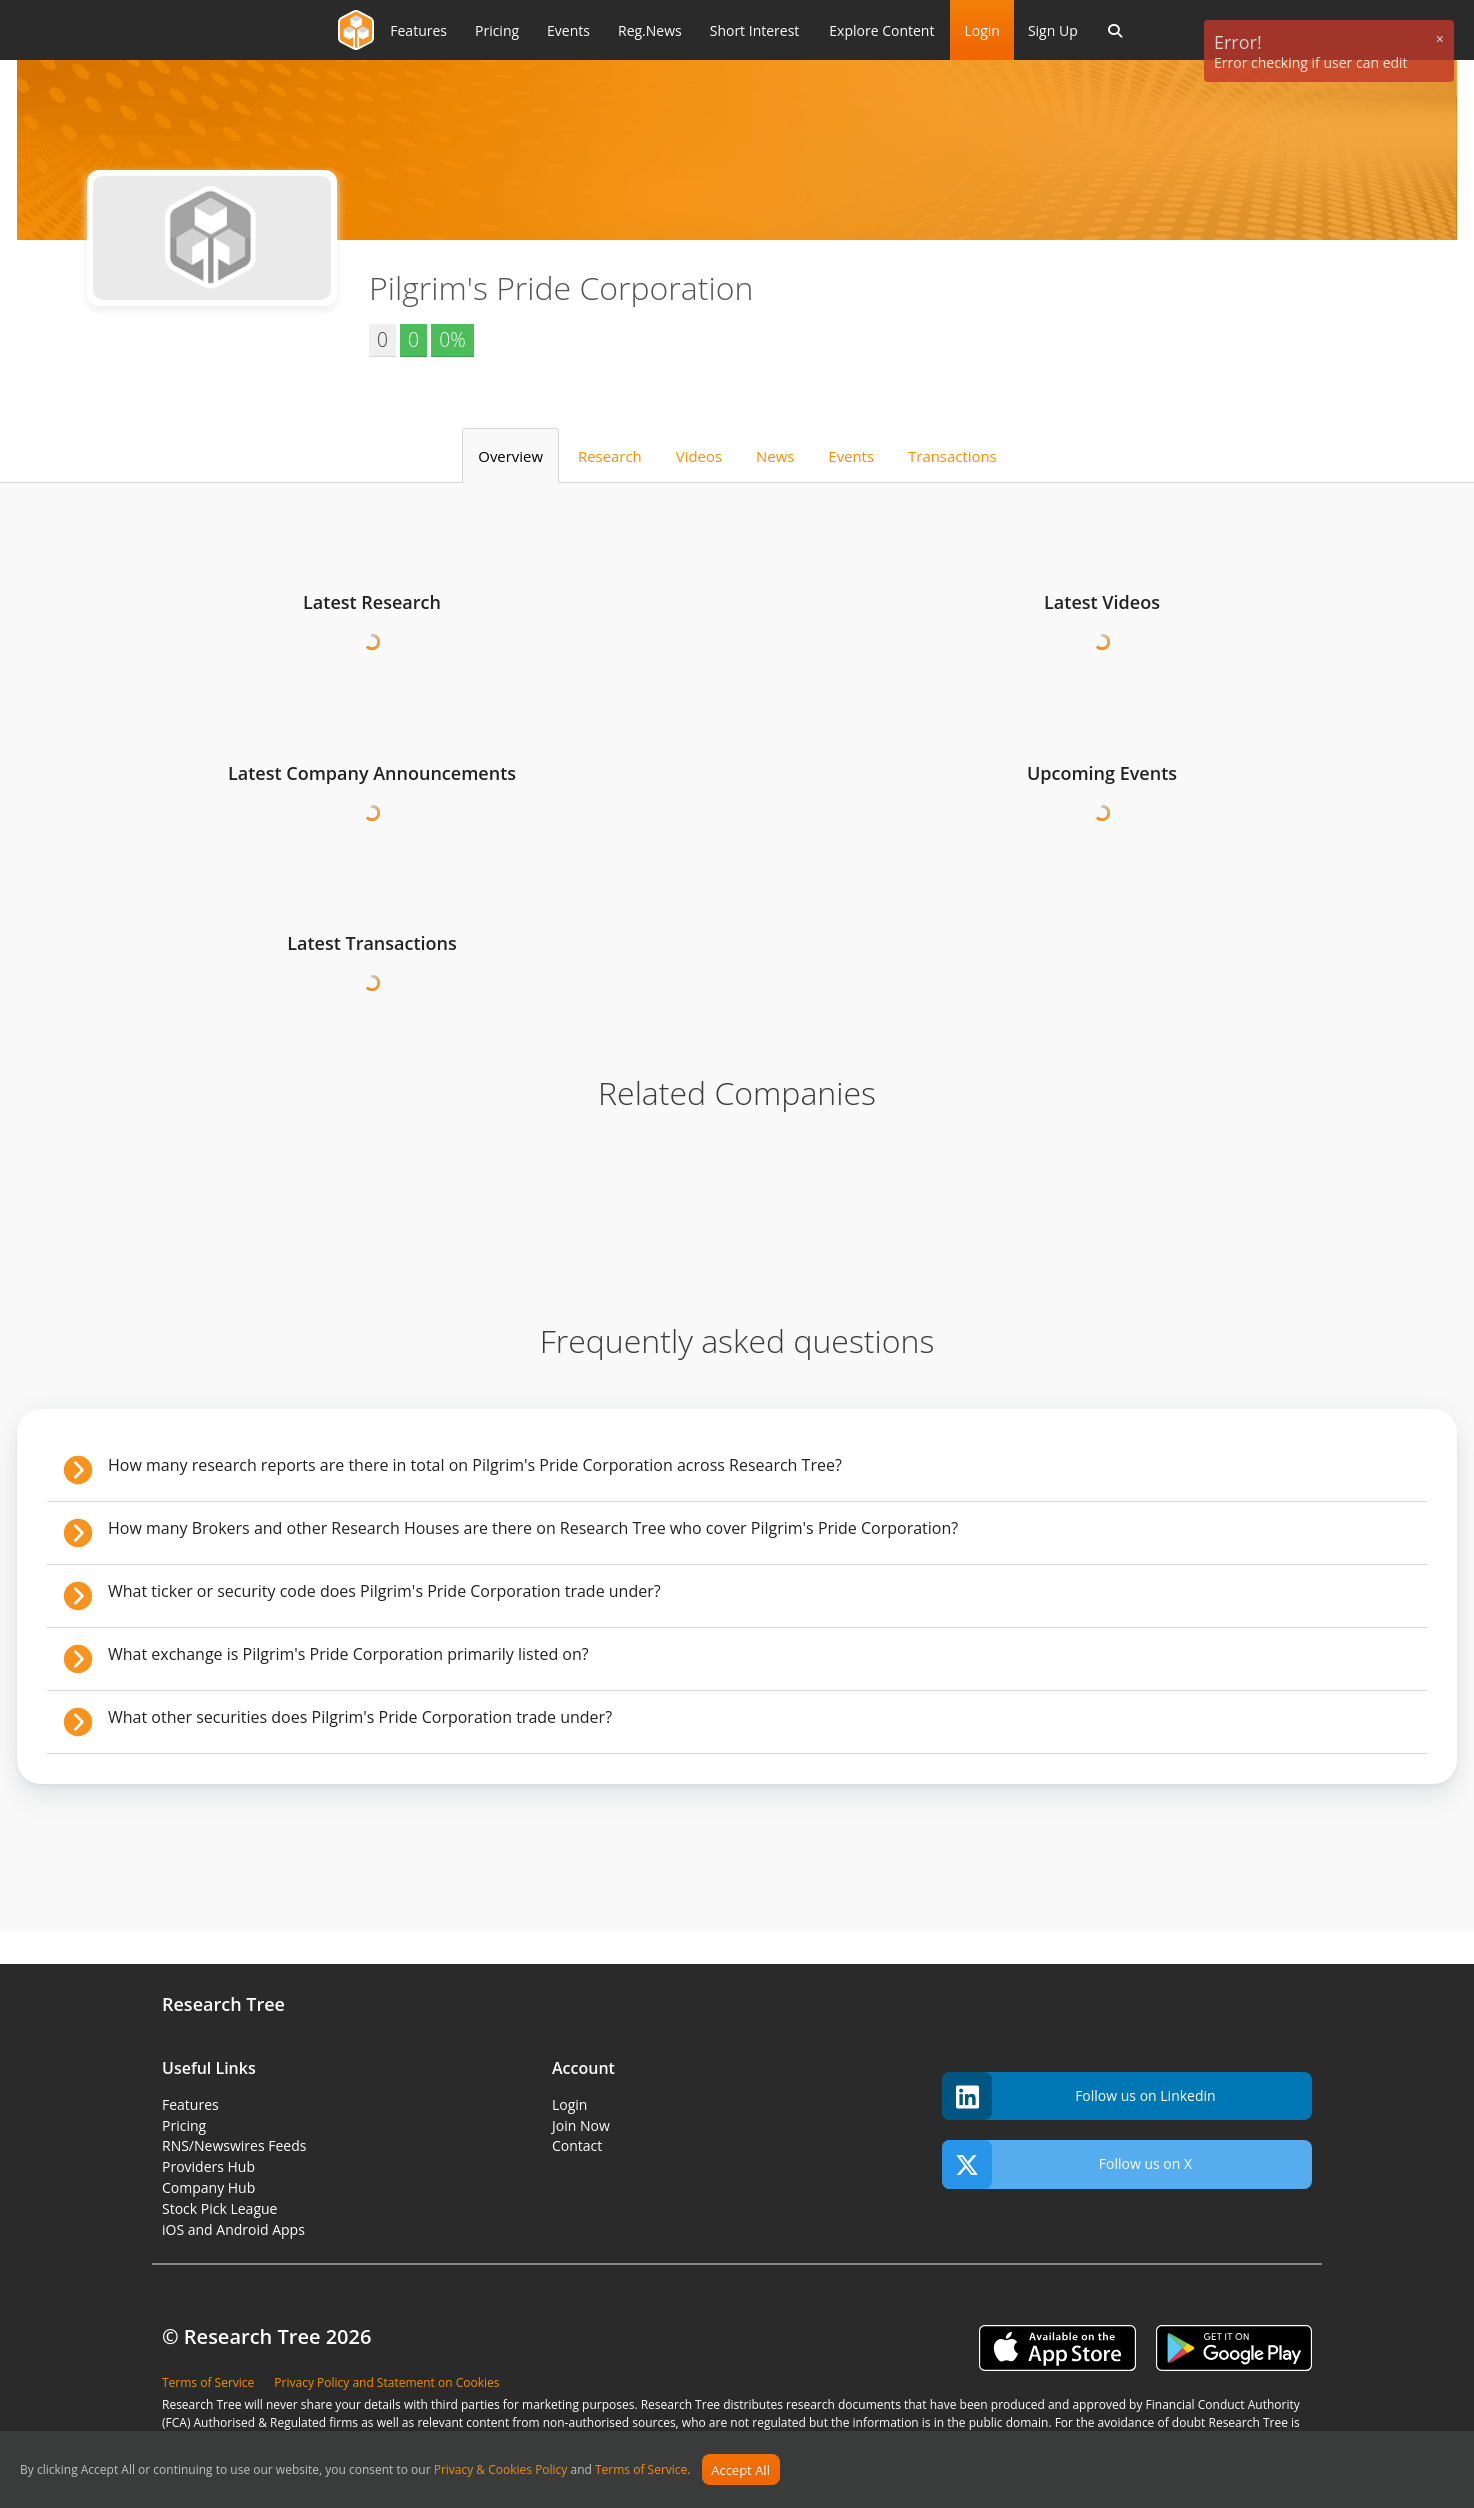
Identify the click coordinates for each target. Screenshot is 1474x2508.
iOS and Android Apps (233, 2229)
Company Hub (208, 2187)
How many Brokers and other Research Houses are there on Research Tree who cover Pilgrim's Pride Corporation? (533, 1528)
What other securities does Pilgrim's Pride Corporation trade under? (360, 1717)
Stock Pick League (219, 2208)
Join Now (581, 2125)
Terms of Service (641, 2470)
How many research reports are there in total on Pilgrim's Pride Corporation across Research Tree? (475, 1465)
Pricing (184, 2125)
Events (851, 456)
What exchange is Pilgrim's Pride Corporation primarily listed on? (348, 1654)
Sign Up (1053, 30)
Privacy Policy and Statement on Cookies (386, 2382)
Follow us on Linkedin (1079, 2096)
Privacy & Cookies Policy (501, 2470)
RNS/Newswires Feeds (234, 2145)
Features (190, 2104)
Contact (577, 2145)
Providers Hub (208, 2166)
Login (981, 30)
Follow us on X (1067, 2164)
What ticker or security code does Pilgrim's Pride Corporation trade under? (384, 1591)
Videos (699, 456)
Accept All (740, 2470)
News (775, 456)
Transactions (952, 456)
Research (610, 456)
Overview (510, 456)
